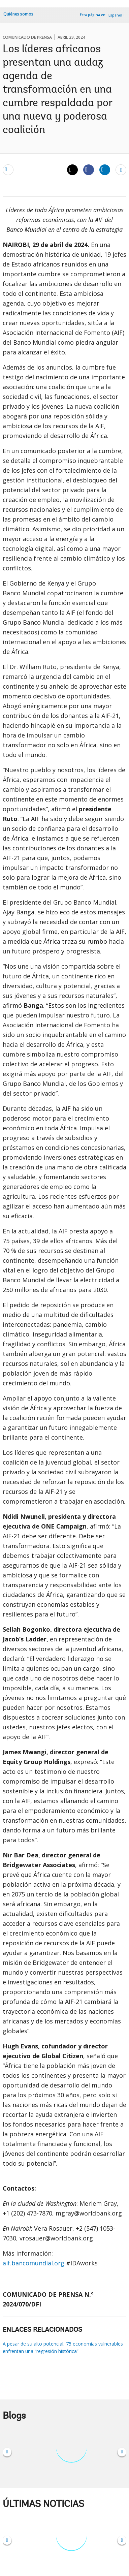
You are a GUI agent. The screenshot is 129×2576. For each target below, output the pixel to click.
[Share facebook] (88, 169)
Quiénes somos (18, 14)
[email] (8, 169)
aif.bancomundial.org (33, 2263)
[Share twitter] (72, 170)
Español (115, 15)
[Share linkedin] (104, 169)
